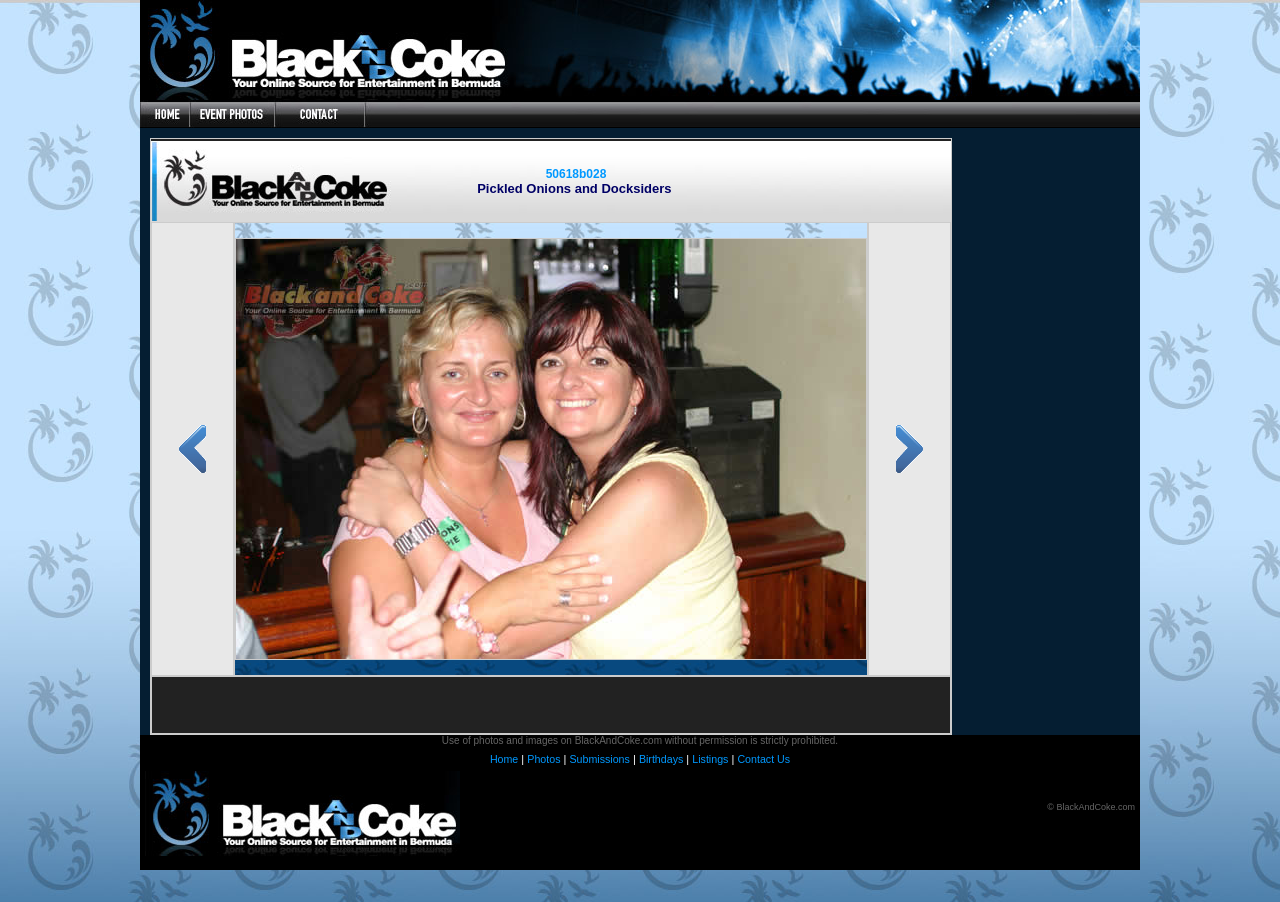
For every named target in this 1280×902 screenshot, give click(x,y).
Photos (543, 759)
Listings (710, 759)
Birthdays (661, 759)
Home (504, 759)
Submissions (599, 759)
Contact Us (763, 759)
